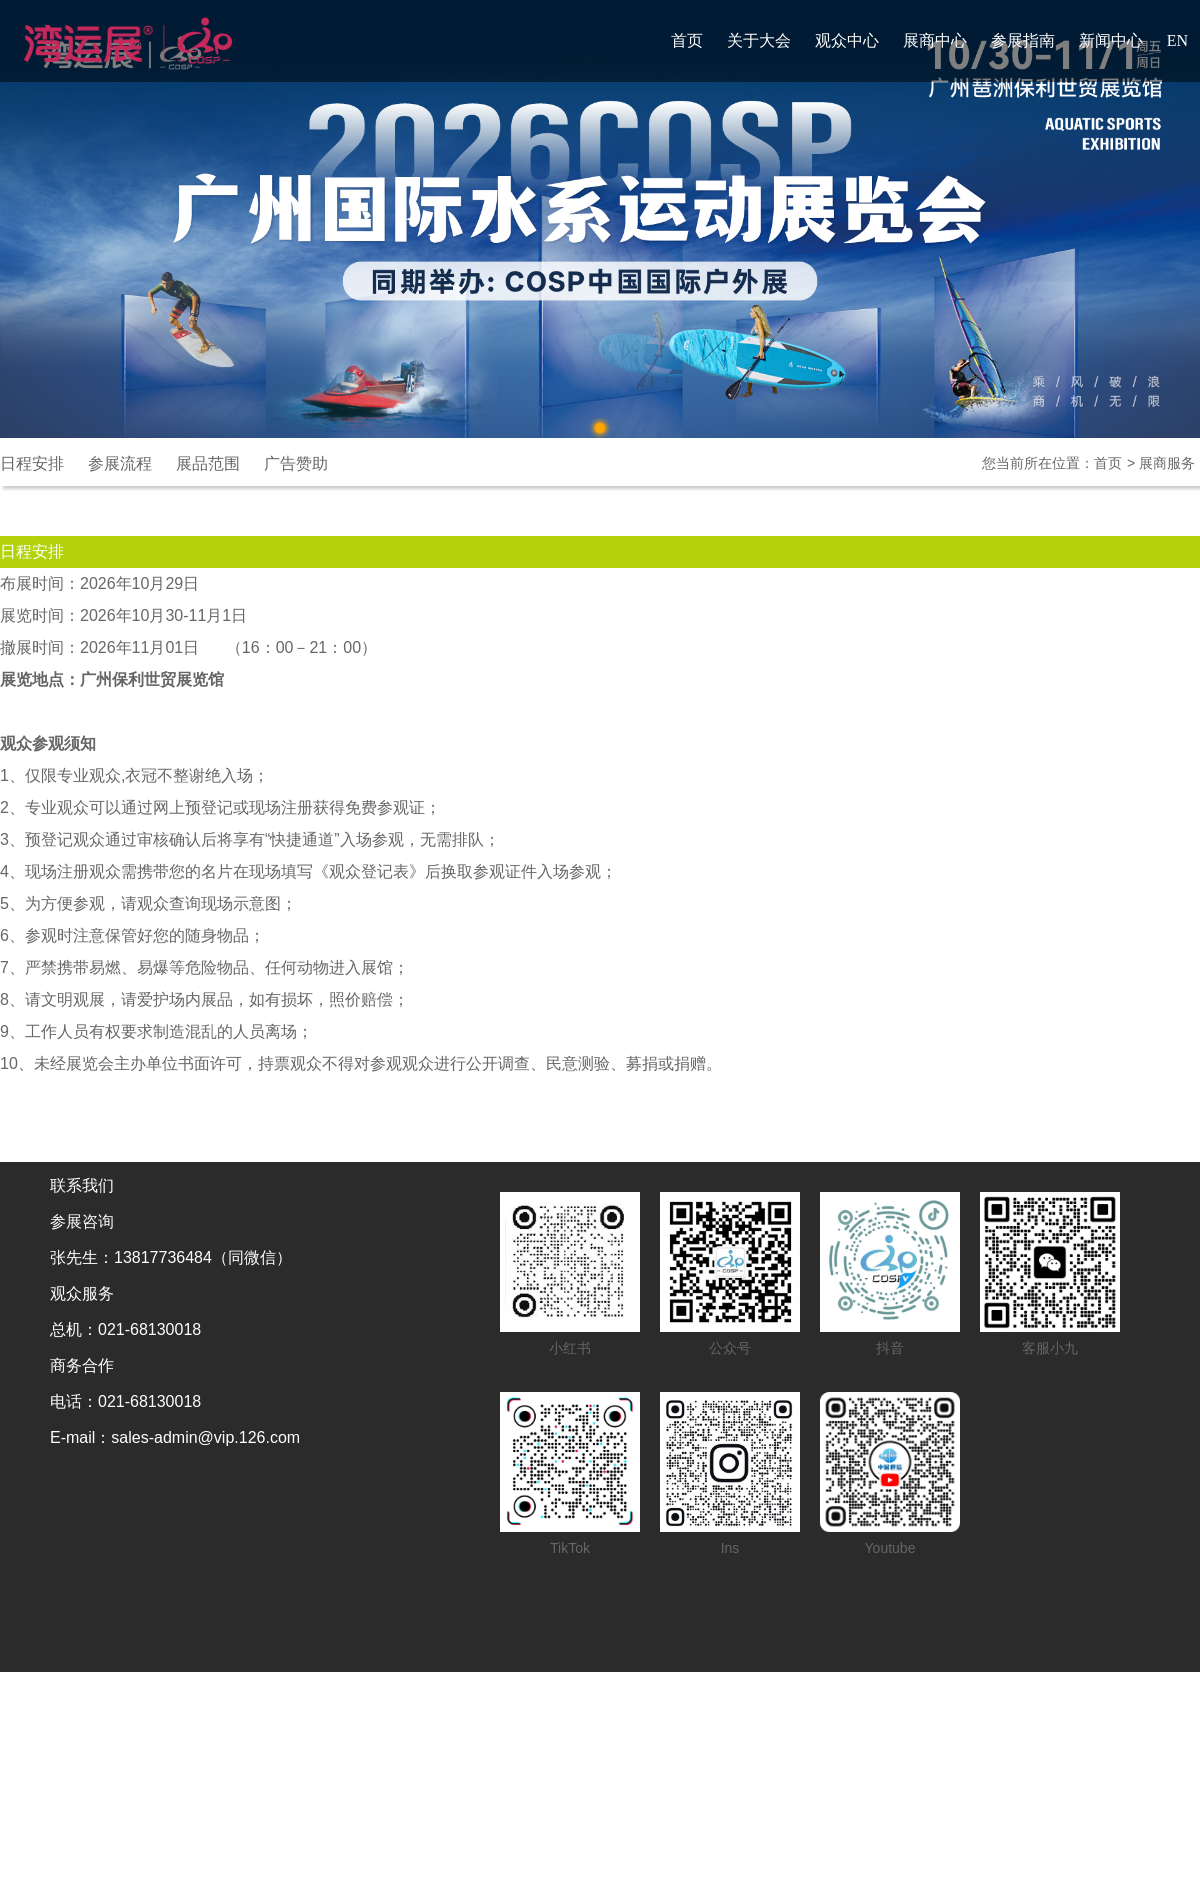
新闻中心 (1111, 40)
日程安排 (32, 463)
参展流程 (120, 463)
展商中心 (935, 40)
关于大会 (759, 40)
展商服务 (1167, 463)
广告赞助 (296, 463)
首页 (687, 40)
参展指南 (1023, 40)
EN (1177, 40)
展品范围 (208, 463)
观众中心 (847, 40)
